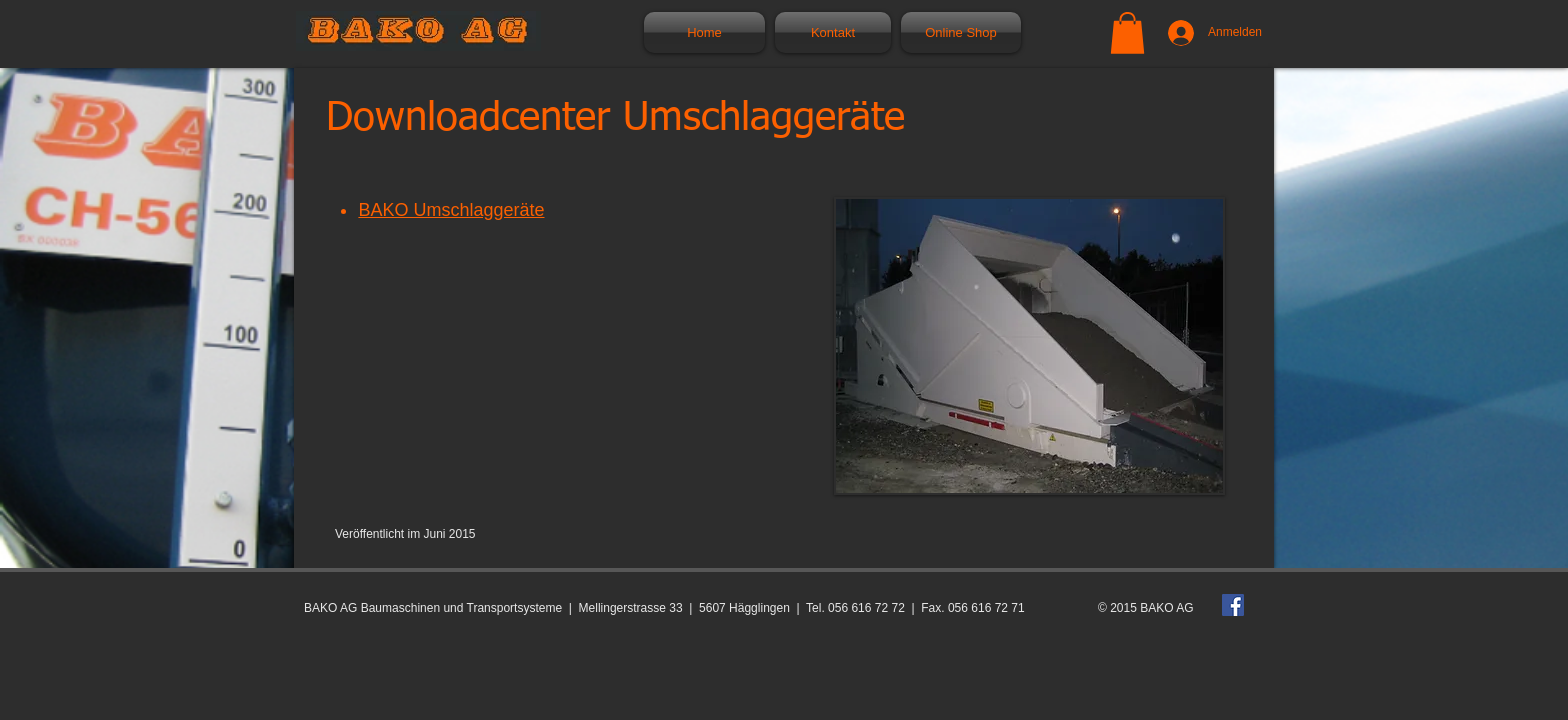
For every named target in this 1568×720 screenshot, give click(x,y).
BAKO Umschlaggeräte (451, 210)
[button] (1127, 33)
